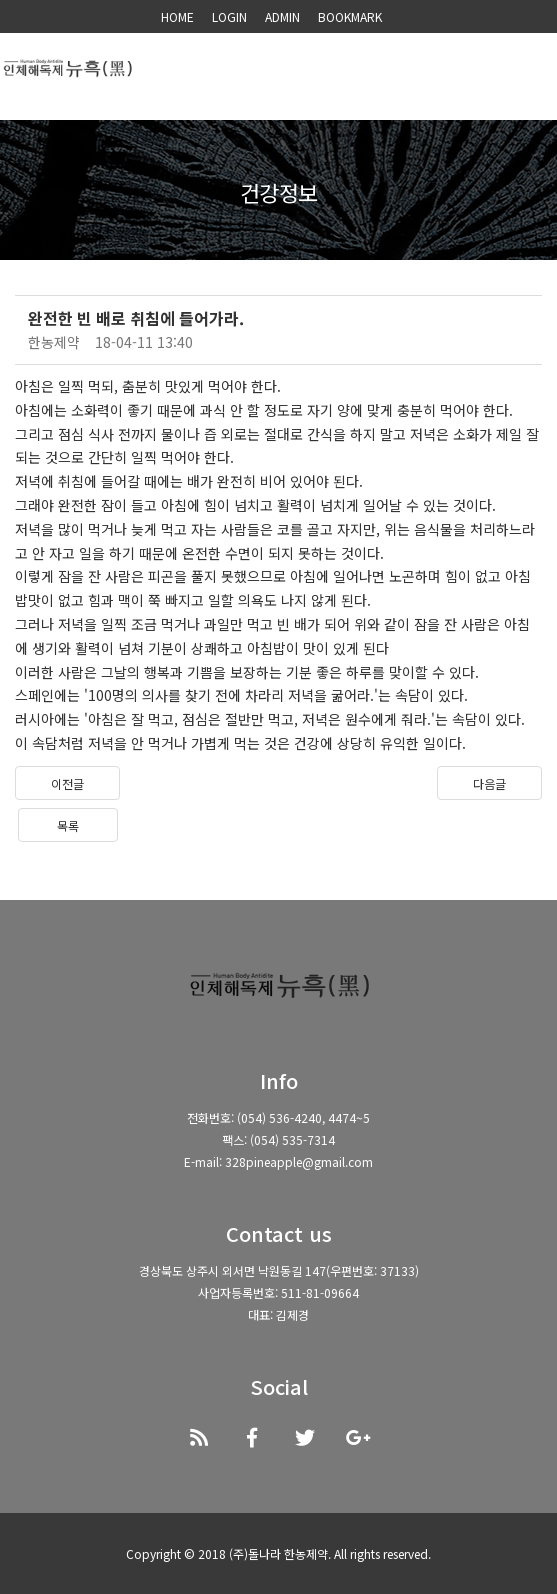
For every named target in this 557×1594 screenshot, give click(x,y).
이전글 (67, 783)
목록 (68, 825)
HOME (177, 16)
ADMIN (282, 16)
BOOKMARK (350, 16)
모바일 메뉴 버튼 (527, 73)
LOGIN (229, 16)
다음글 (489, 783)
